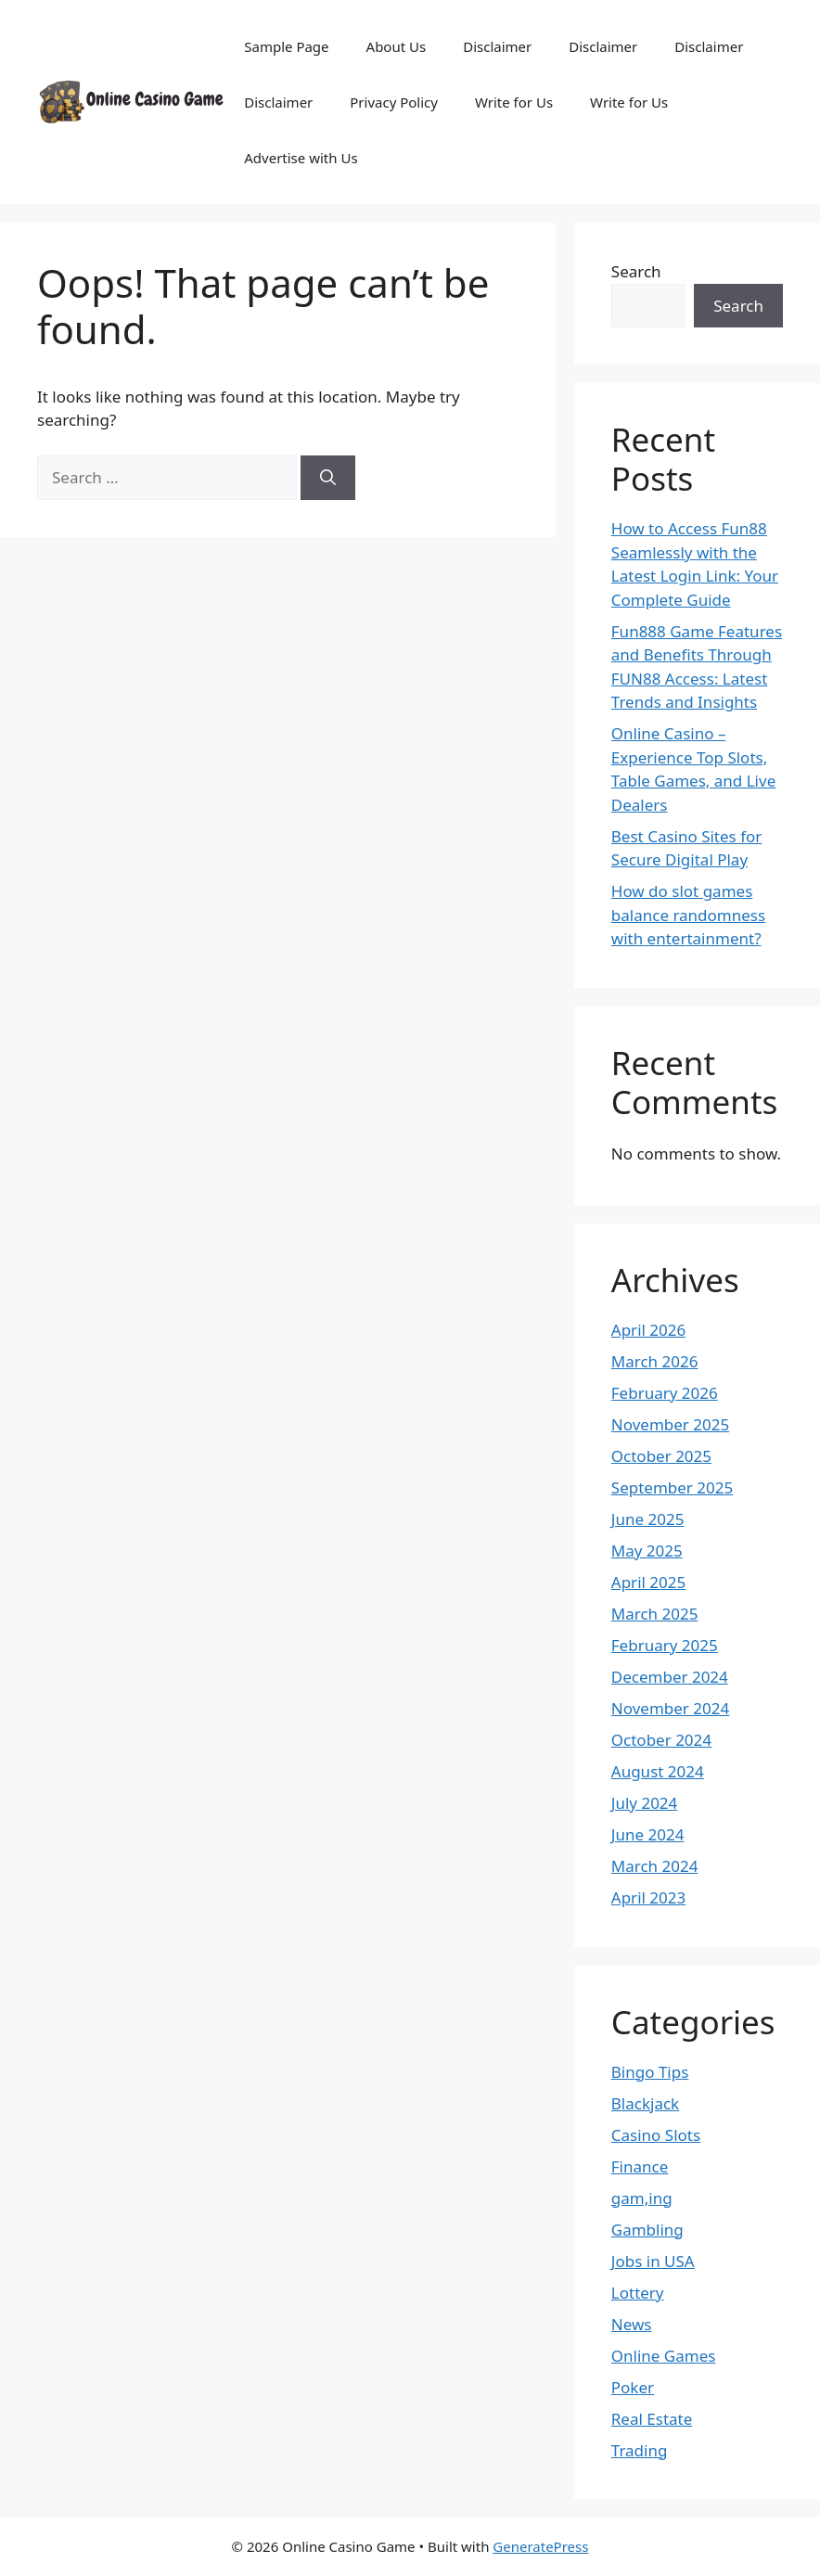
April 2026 (648, 1329)
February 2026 (664, 1392)
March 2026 (654, 1361)
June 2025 (648, 1519)
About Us (396, 46)
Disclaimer (497, 46)
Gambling (647, 2229)
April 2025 (648, 1582)
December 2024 (669, 1676)
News (631, 2324)
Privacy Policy (394, 102)
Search (636, 271)
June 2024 (648, 1834)
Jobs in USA (653, 2261)
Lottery (637, 2292)
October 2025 (661, 1456)
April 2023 (648, 1897)
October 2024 (661, 1739)
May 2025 (647, 1550)
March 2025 (654, 1613)
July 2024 (644, 1802)
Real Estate (652, 2418)
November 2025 (670, 1424)
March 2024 (654, 1866)
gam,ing (642, 2198)
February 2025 (664, 1645)
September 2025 (672, 1487)
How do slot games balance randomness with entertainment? (688, 914)
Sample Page (286, 46)
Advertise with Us (300, 157)
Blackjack (645, 2103)
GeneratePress (540, 2546)
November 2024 (670, 1708)
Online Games (663, 2355)
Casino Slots (655, 2135)
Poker (632, 2387)
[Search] (328, 477)
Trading (639, 2450)
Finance (640, 2166)
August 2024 (657, 1771)
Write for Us (514, 102)
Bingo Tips (650, 2072)
